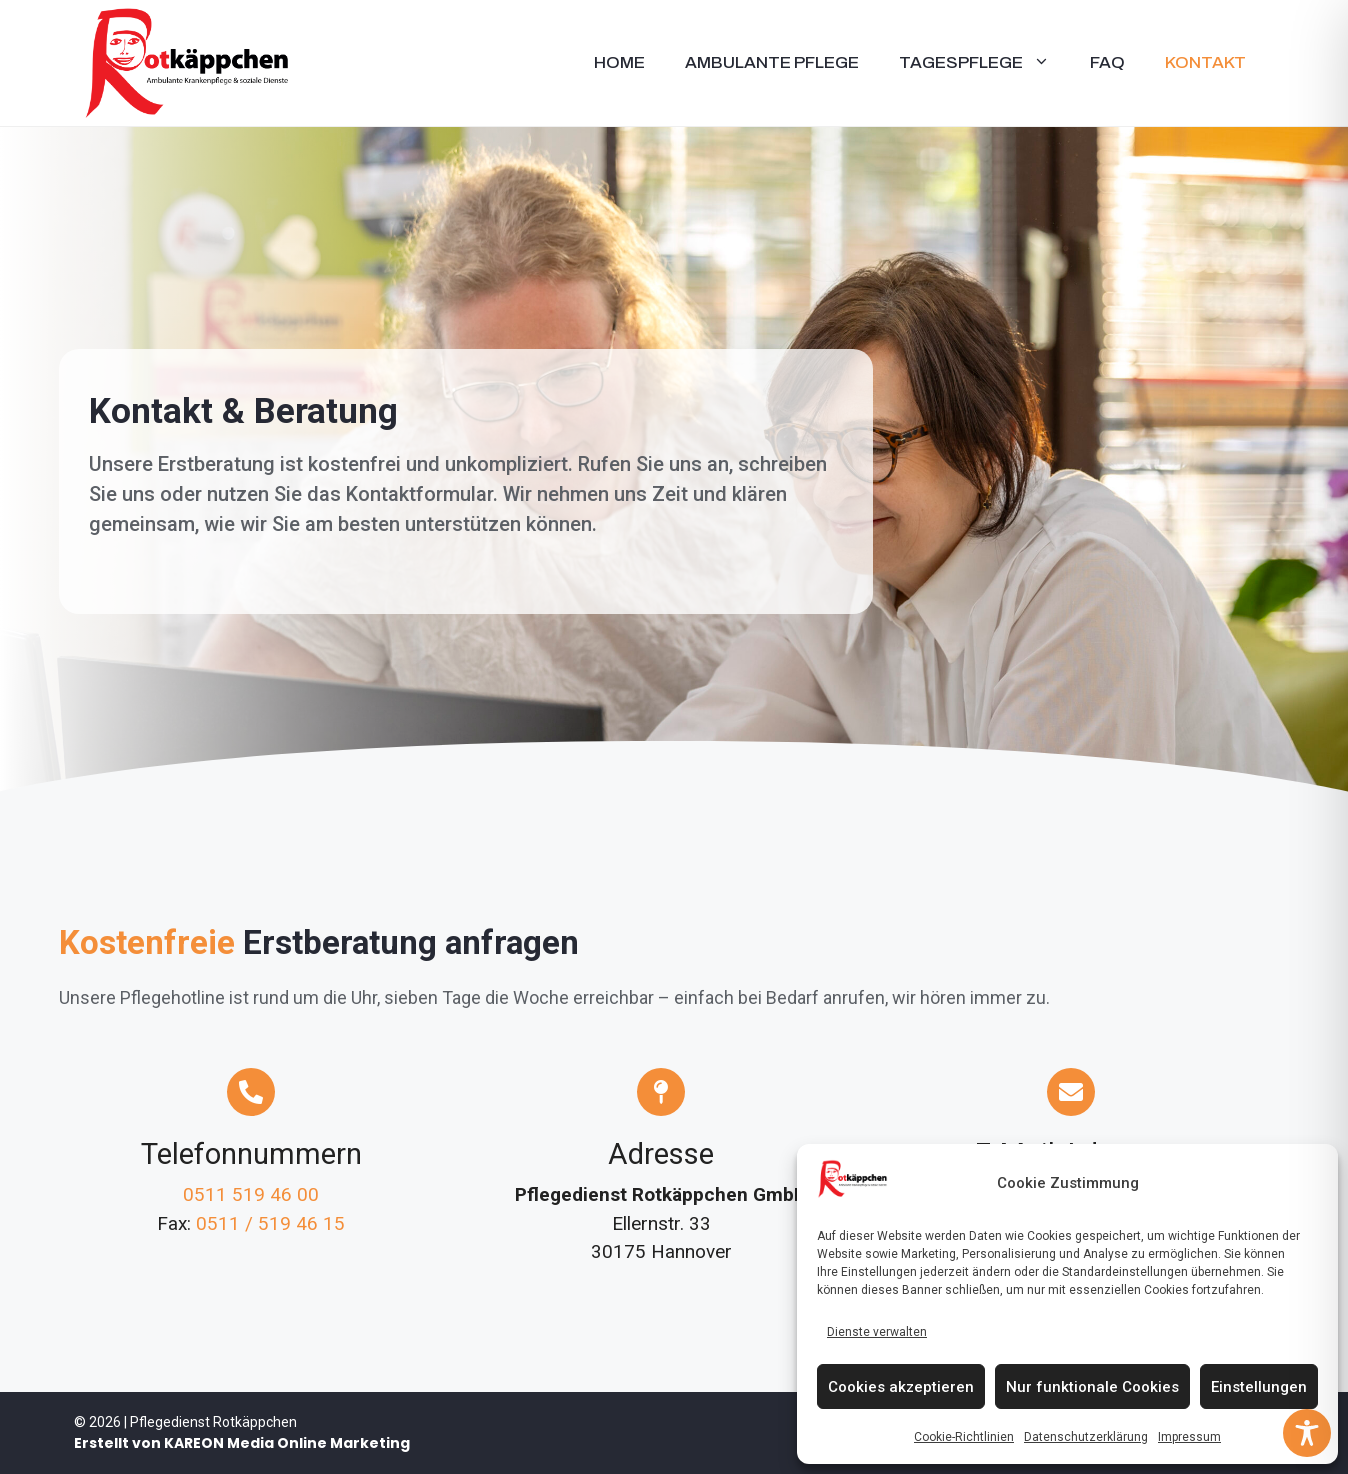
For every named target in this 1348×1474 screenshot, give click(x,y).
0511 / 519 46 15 (270, 1223)
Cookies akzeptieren (901, 1387)
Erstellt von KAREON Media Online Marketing (242, 1443)
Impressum (1189, 1437)
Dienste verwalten (877, 1332)
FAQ (1107, 62)
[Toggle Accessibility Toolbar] (1307, 1433)
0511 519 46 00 (251, 1194)
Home (619, 62)
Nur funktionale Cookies (1092, 1387)
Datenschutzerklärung (1086, 1437)
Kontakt (1205, 62)
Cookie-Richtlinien (964, 1437)
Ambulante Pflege (772, 62)
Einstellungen (1259, 1387)
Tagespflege (984, 63)
